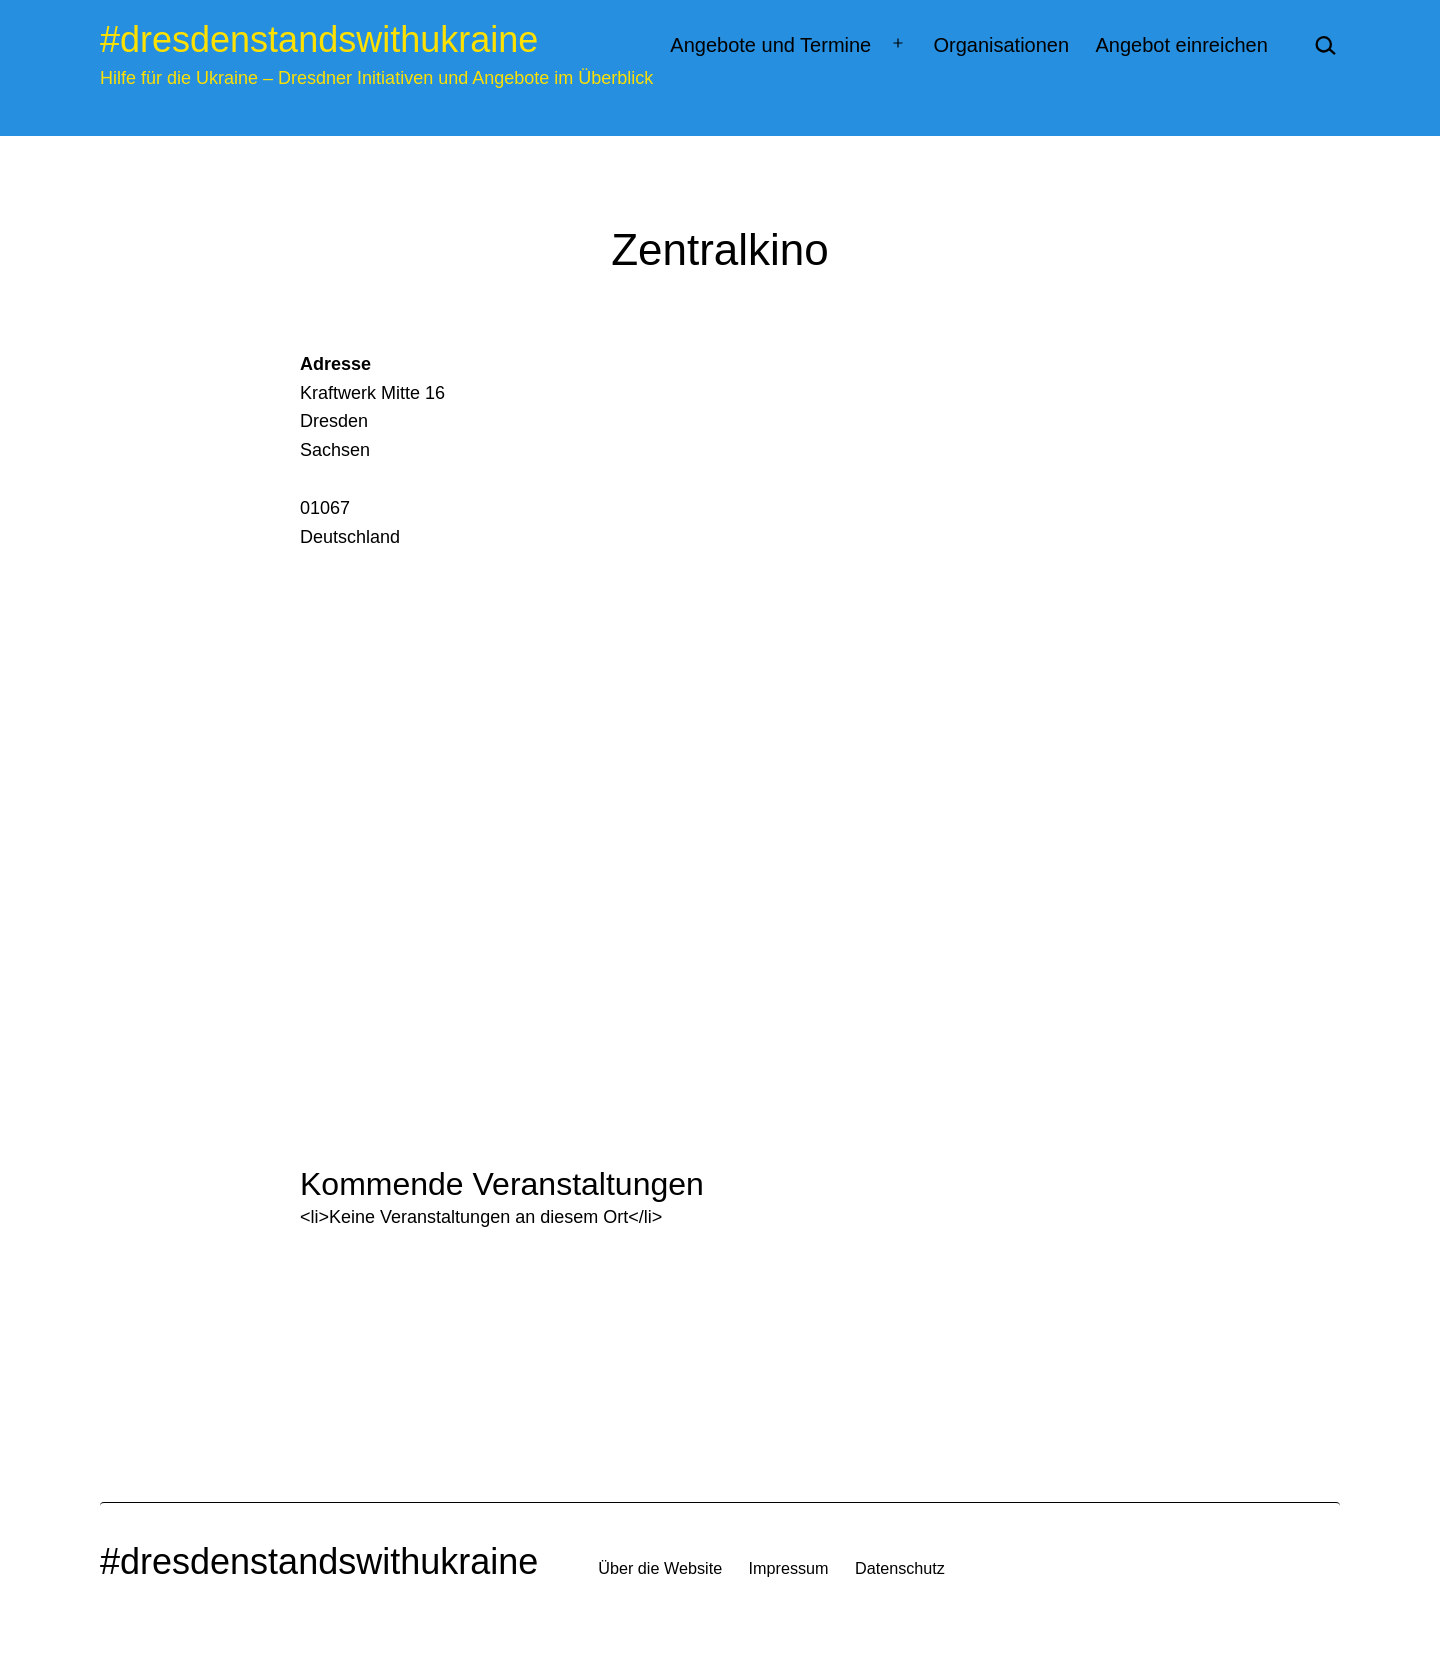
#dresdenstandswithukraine (319, 39)
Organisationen (1001, 45)
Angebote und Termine (770, 45)
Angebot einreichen (1181, 45)
